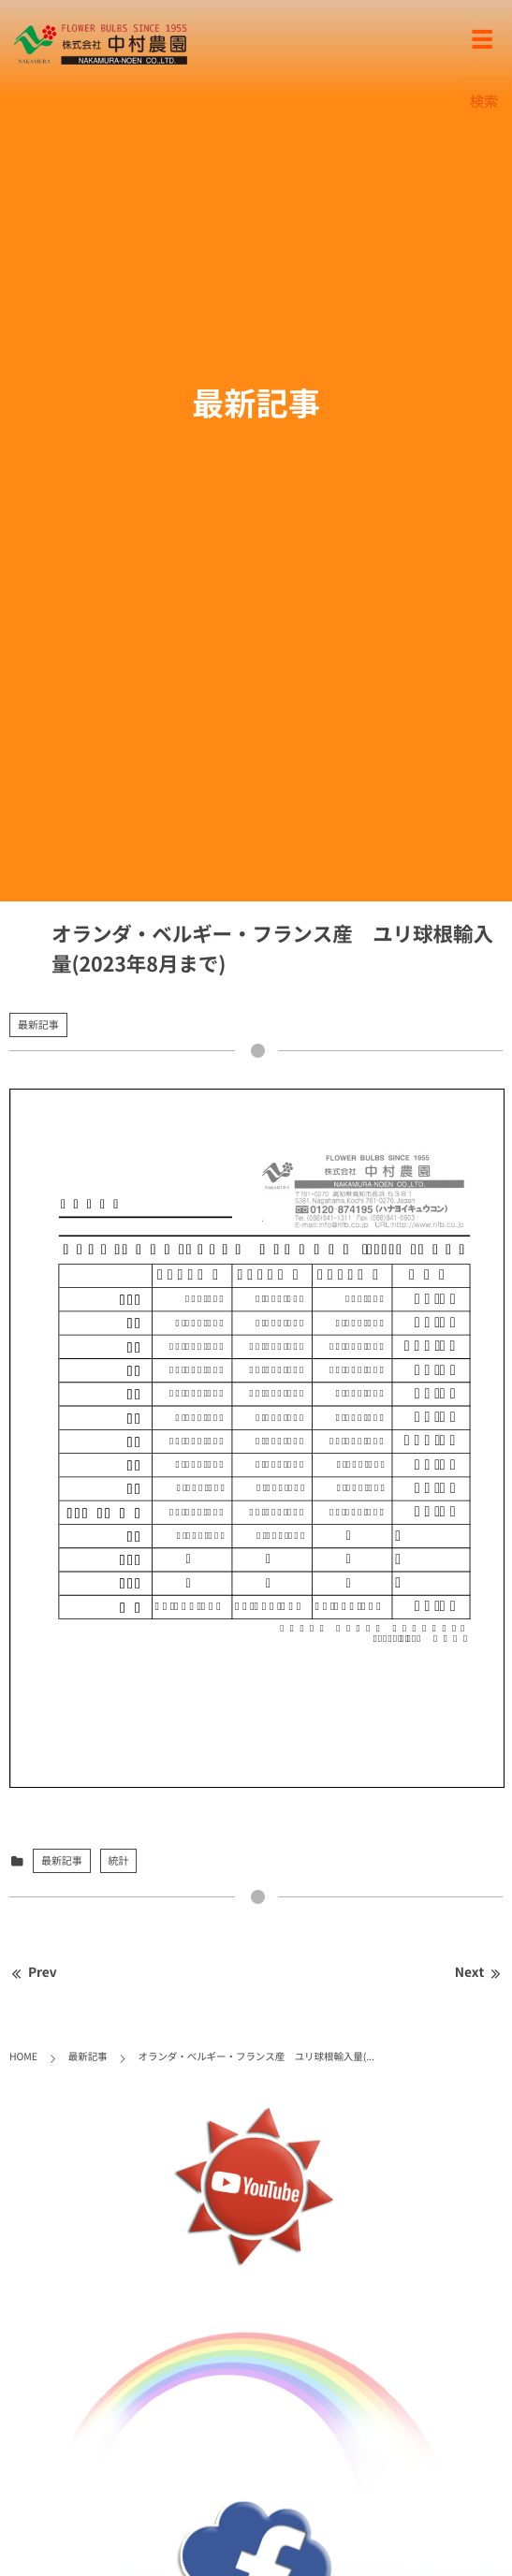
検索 (484, 100)
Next (479, 1972)
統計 (119, 1860)
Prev (33, 1972)
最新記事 (38, 1024)
